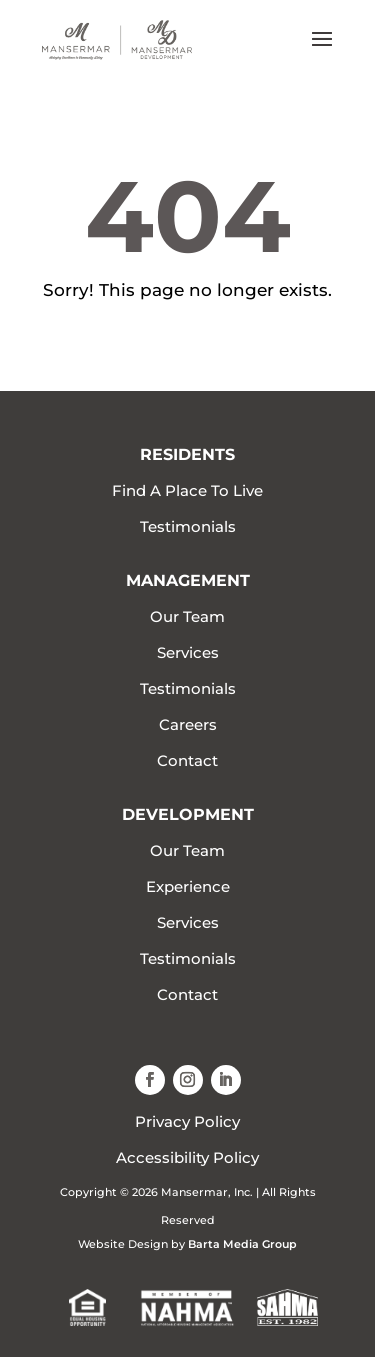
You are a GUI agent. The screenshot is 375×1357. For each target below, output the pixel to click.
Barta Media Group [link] (242, 1244)
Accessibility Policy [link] (187, 1157)
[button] (322, 52)
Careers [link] (188, 724)
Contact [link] (187, 760)
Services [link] (188, 652)
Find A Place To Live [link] (187, 490)
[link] (117, 38)
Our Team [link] (187, 616)
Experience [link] (188, 886)
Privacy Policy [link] (187, 1121)
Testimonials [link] (188, 526)
